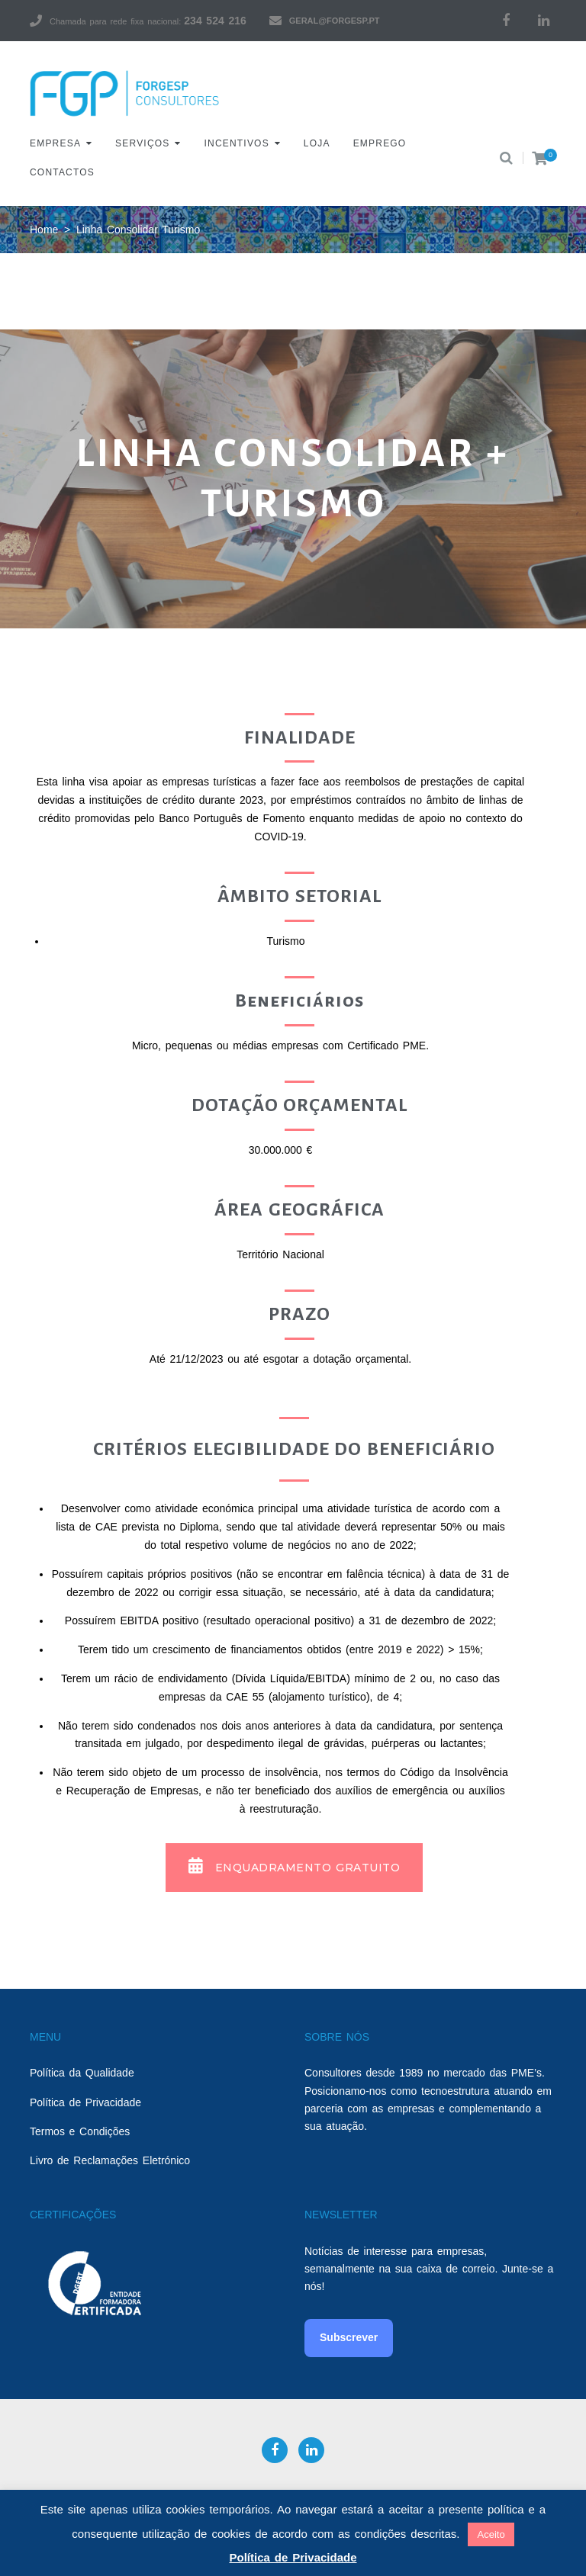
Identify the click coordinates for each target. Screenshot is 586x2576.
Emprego (380, 143)
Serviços (142, 143)
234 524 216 (215, 20)
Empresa (55, 143)
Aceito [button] (490, 2534)
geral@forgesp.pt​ (334, 20)
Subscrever (349, 2337)
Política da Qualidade (82, 2073)
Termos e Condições (80, 2131)
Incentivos (236, 143)
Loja (317, 143)
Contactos (62, 172)
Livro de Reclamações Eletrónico (110, 2160)
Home (44, 229)
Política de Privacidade (85, 2102)
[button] (294, 1867)
